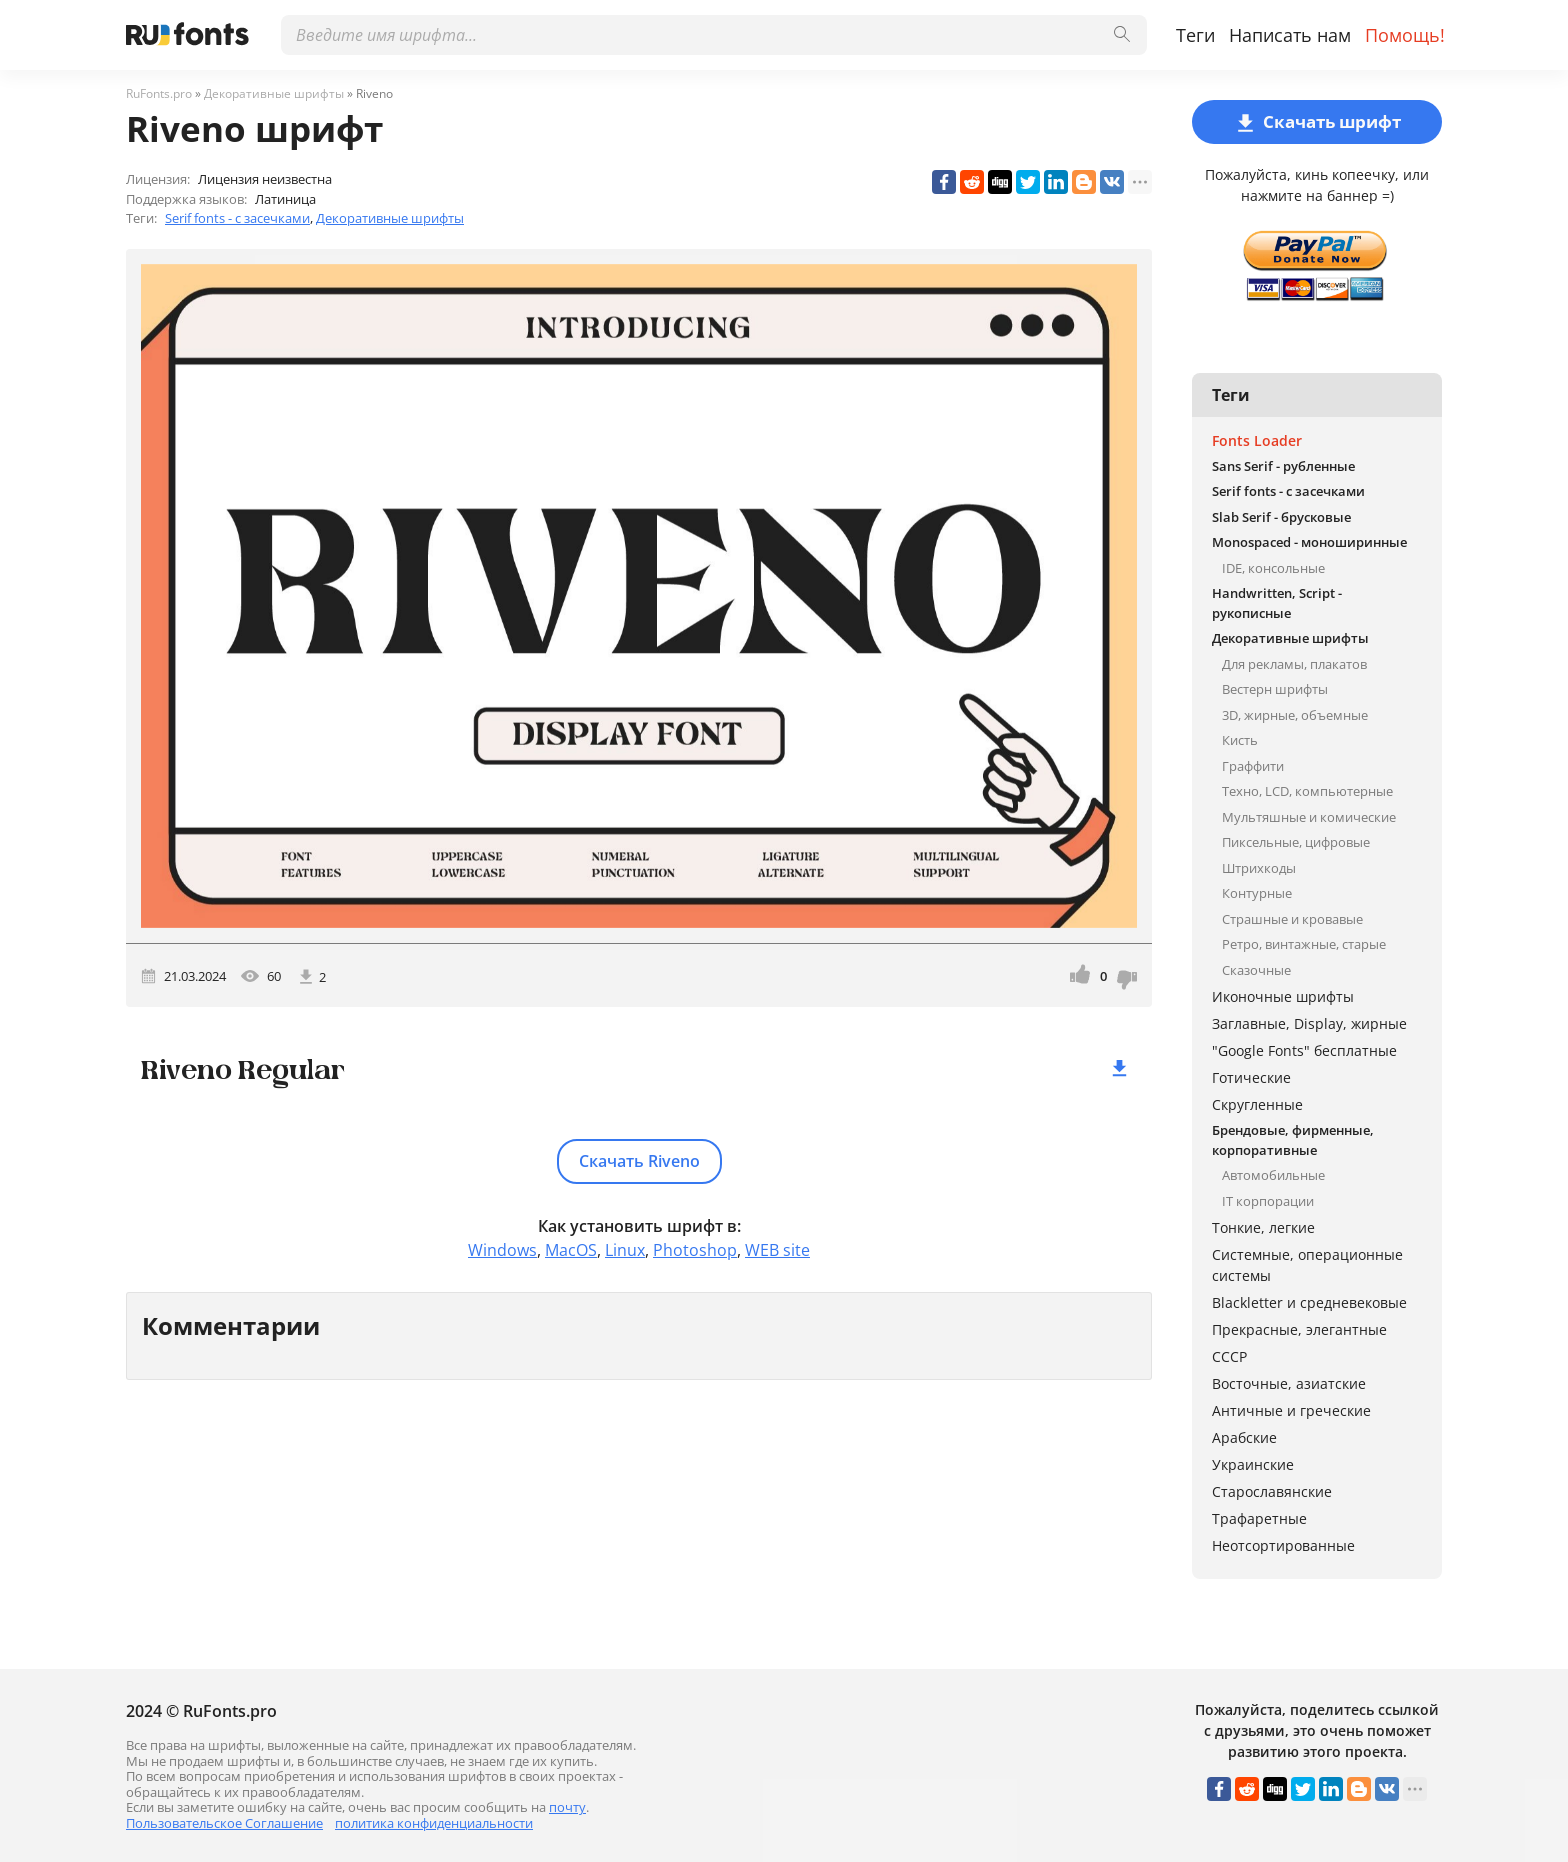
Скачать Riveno (639, 1161)
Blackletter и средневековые (1309, 1302)
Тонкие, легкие (1263, 1227)
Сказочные (1256, 970)
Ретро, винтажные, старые (1304, 944)
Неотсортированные (1283, 1545)
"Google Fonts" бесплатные (1304, 1050)
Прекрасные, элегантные (1299, 1329)
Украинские (1253, 1464)
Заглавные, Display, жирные (1309, 1023)
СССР (1229, 1356)
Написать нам (1290, 35)
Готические (1251, 1077)
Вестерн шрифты (1275, 689)
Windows (502, 1250)
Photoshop (695, 1250)
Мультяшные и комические (1309, 817)
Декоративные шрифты (390, 218)
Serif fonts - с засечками (237, 218)
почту (567, 1807)
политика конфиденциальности (434, 1823)
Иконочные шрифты (1283, 996)
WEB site (777, 1250)
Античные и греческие (1291, 1410)
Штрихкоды (1259, 868)
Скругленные (1257, 1104)
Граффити (1253, 766)
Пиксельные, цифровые (1296, 842)
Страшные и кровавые (1292, 919)
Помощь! (1405, 35)
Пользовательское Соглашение (224, 1823)
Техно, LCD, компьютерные (1307, 791)
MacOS (571, 1250)
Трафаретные (1259, 1518)
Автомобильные (1273, 1175)
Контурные (1257, 893)
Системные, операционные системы (1307, 1265)
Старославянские (1272, 1491)
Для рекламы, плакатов (1294, 664)
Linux (625, 1250)
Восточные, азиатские (1289, 1383)
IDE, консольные (1273, 568)
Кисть (1240, 740)
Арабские (1244, 1437)
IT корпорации (1268, 1201)
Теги (1195, 35)
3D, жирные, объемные (1295, 715)
